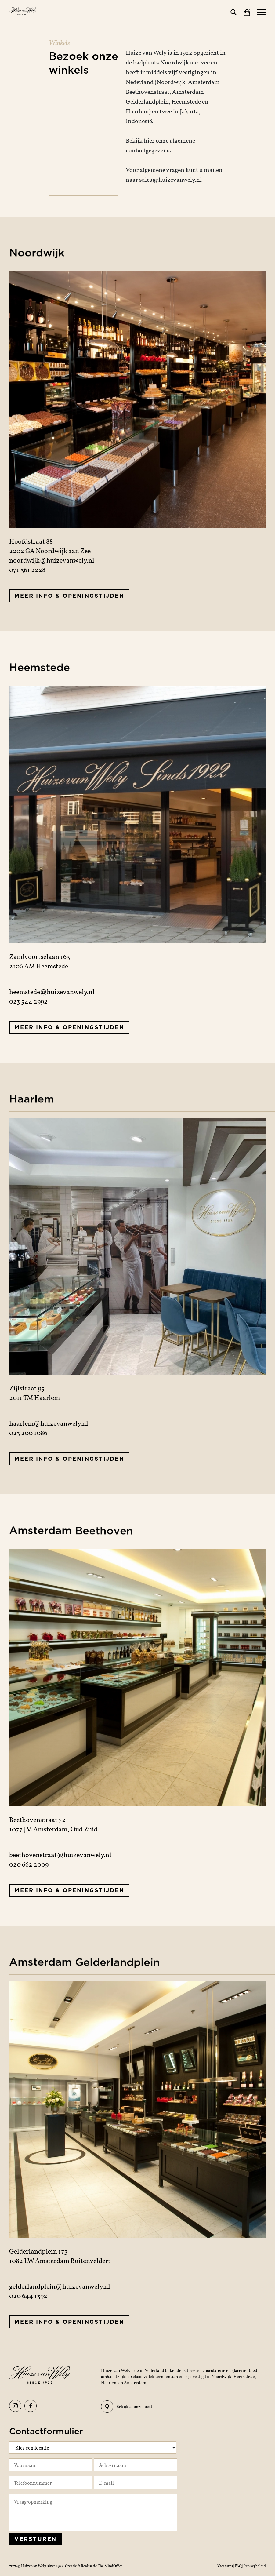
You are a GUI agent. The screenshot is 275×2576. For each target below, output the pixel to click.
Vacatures (225, 2565)
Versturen (35, 2539)
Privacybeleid (255, 2565)
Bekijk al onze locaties (129, 2406)
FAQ (238, 2565)
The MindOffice (110, 2565)
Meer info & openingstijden (69, 595)
